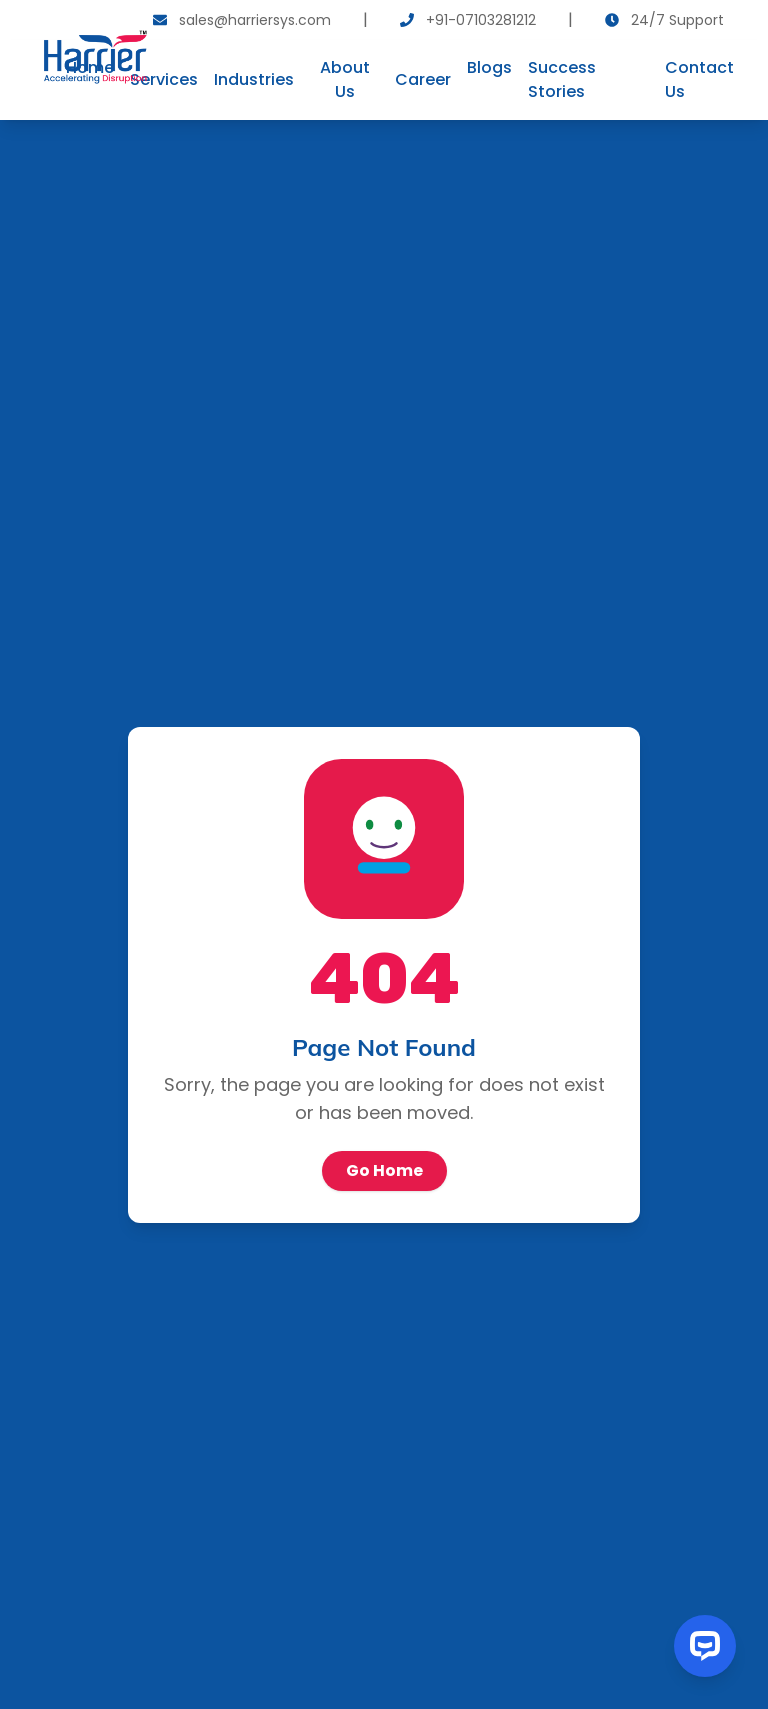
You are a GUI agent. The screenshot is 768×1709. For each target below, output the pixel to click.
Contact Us (699, 79)
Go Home (384, 1170)
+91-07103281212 (481, 20)
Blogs (489, 67)
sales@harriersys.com (255, 20)
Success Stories (562, 79)
